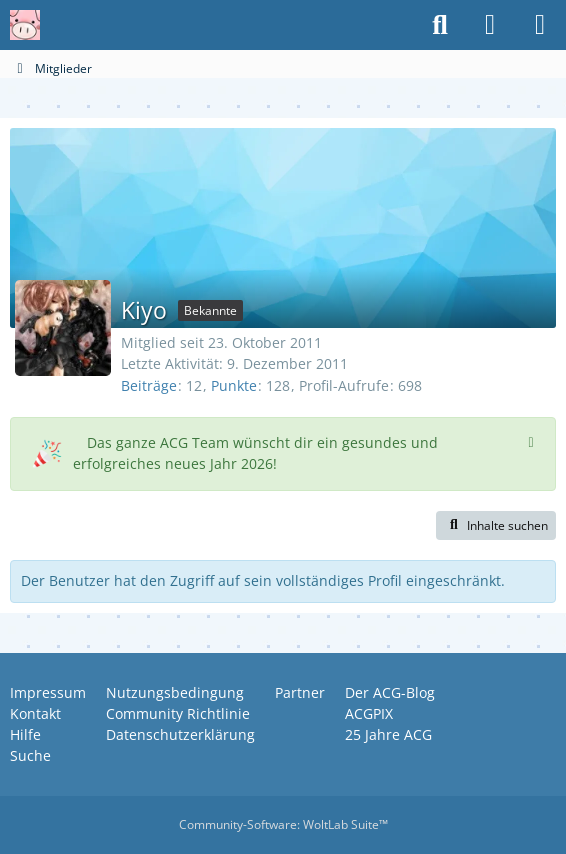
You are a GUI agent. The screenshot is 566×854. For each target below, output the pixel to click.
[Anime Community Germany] (25, 25)
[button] (496, 526)
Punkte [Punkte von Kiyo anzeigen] (234, 385)
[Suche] (440, 25)
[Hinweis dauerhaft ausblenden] (533, 440)
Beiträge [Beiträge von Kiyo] (149, 385)
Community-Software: (283, 824)
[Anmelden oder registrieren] (490, 25)
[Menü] (540, 25)
